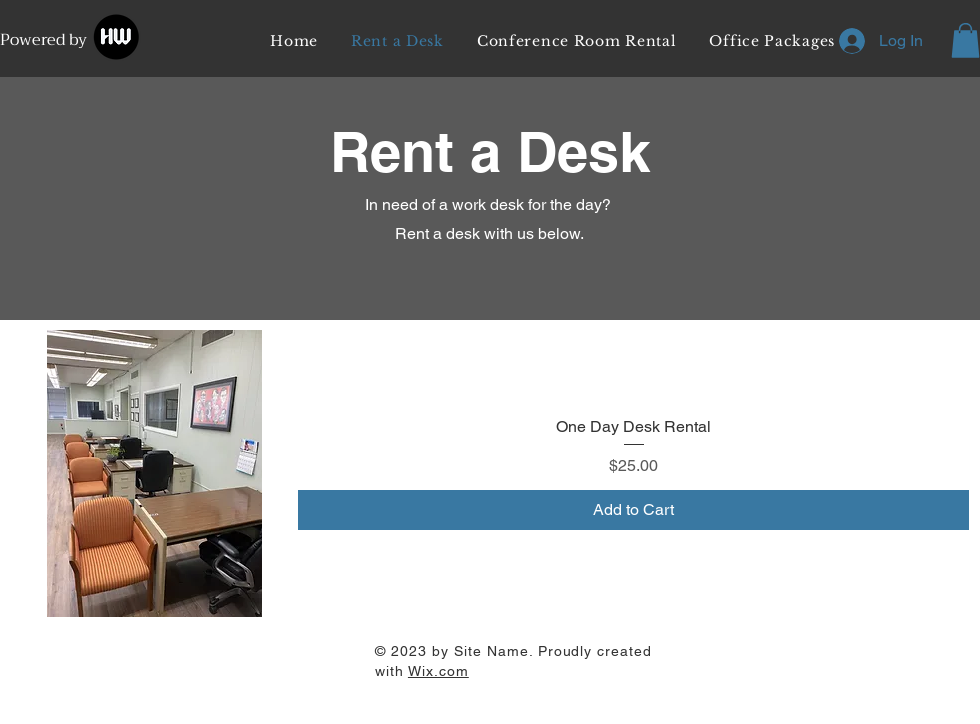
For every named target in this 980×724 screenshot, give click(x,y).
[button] (965, 40)
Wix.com (438, 671)
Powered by (45, 40)
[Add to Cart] (633, 510)
